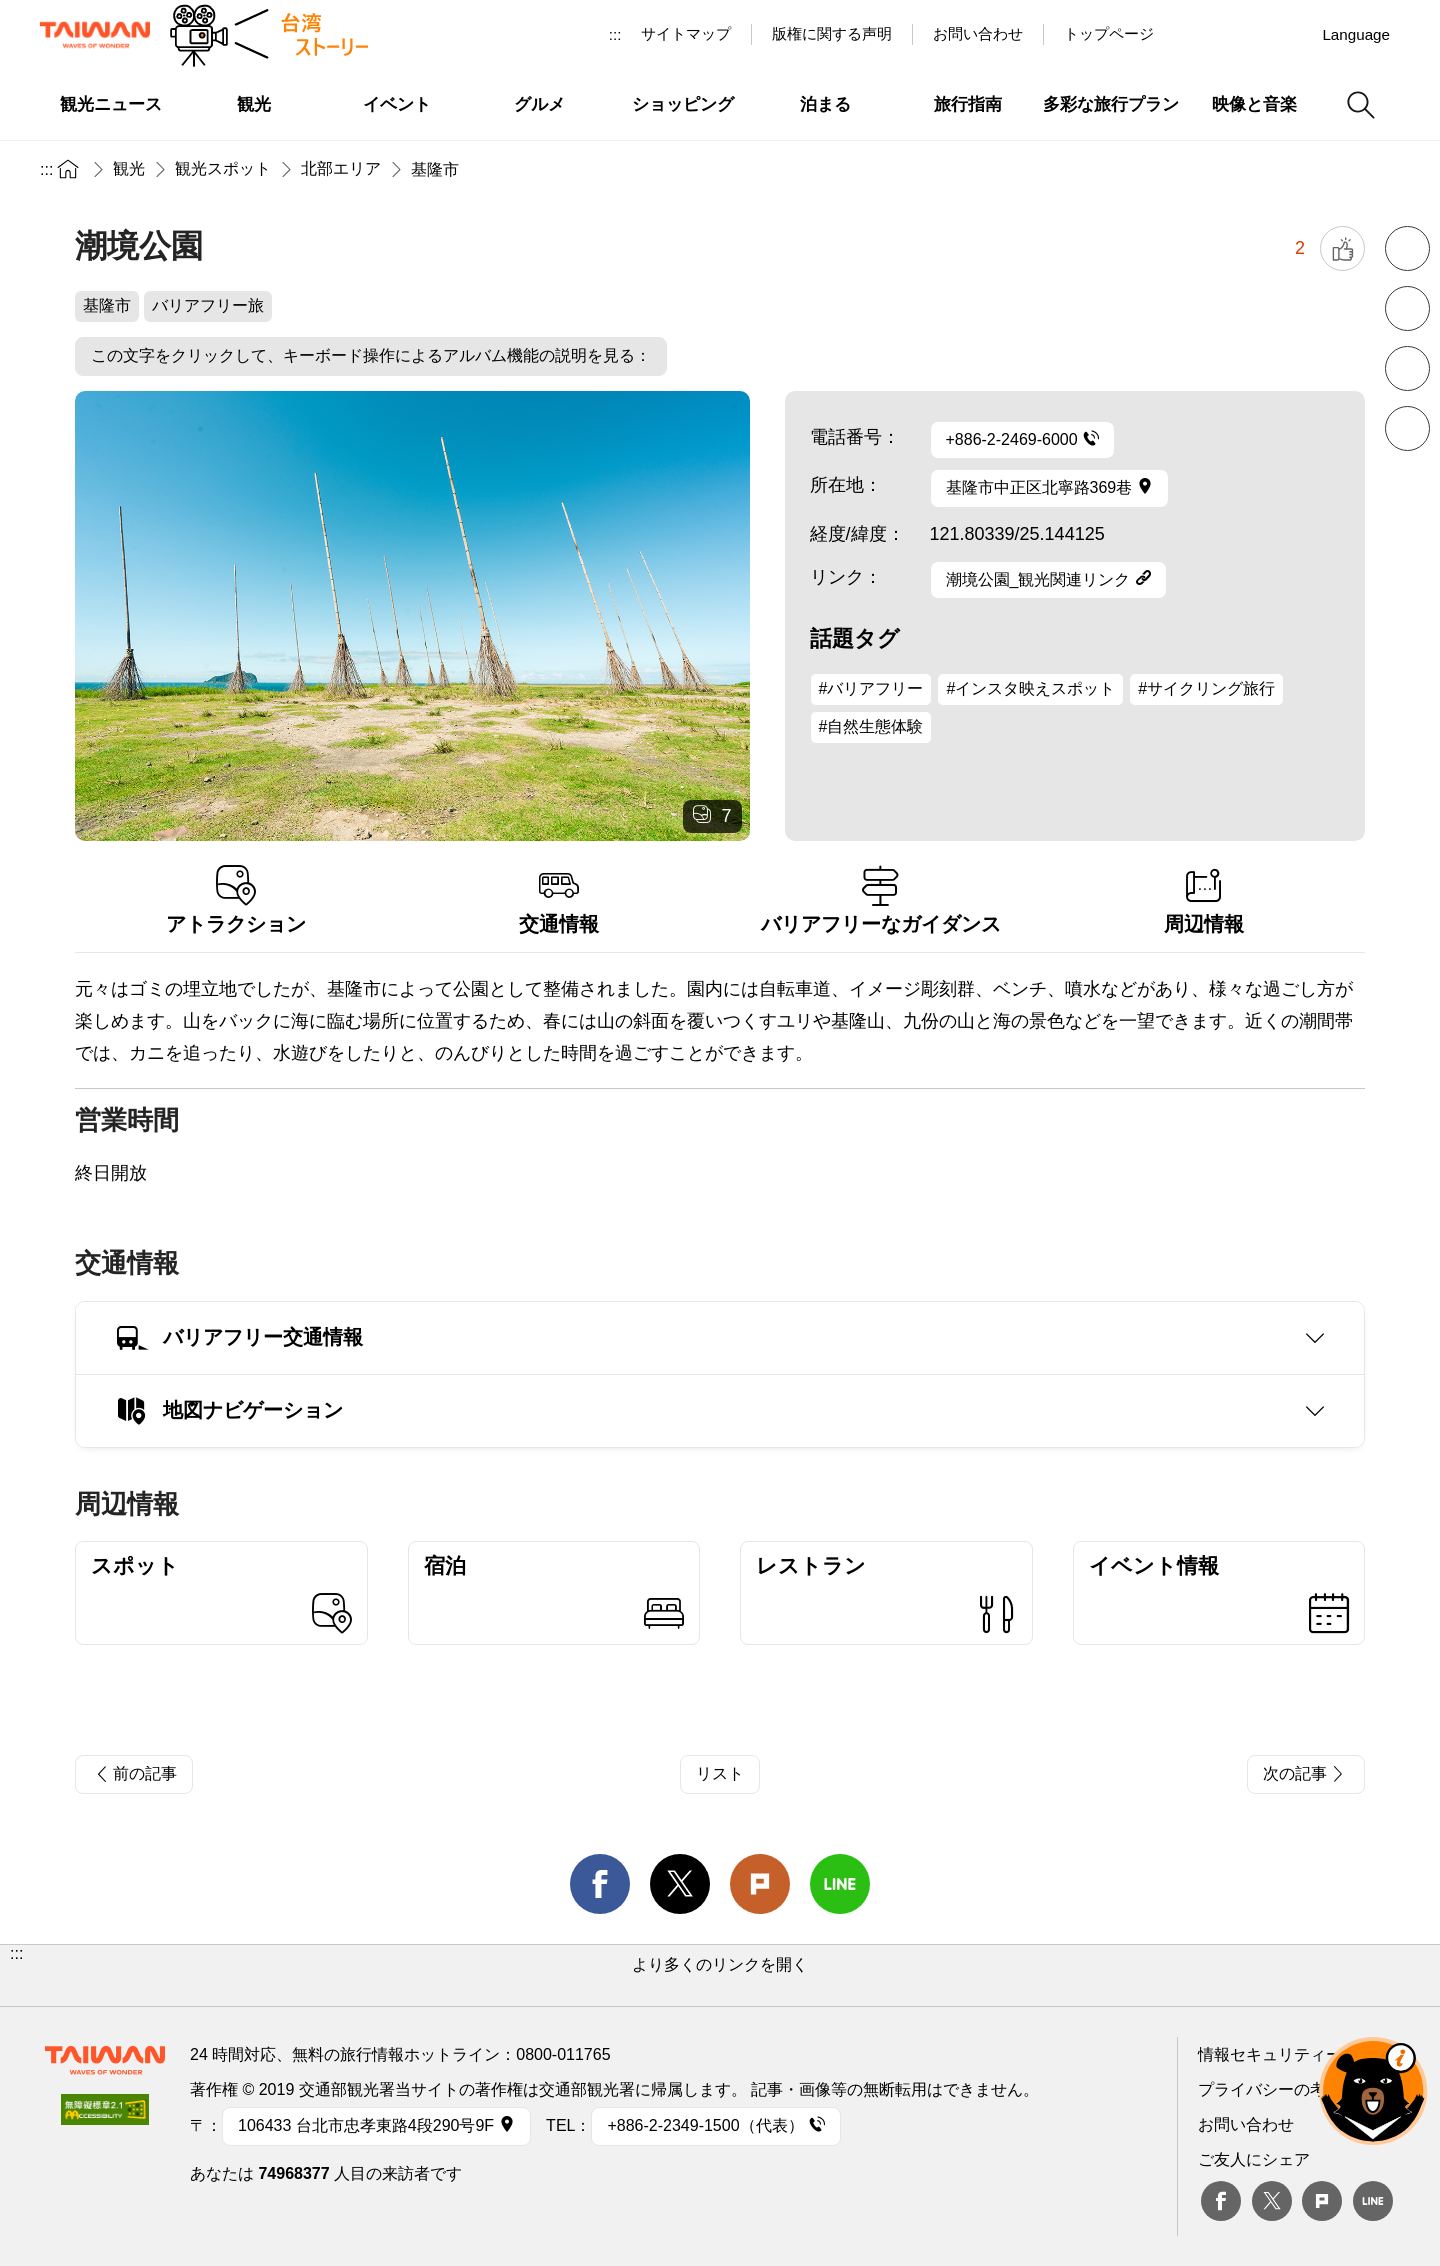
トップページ (1109, 33)
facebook (600, 1884)
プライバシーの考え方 (1278, 2089)
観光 (129, 168)
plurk (1322, 2201)
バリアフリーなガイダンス (881, 900)
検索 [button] (1361, 105)
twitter (680, 1884)
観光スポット (223, 168)
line (840, 1884)
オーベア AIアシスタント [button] (1373, 2091)
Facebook (1221, 2201)
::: (615, 34)
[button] (720, 1975)
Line (1373, 2201)
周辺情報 (1204, 900)
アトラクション (236, 900)
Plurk (760, 1884)
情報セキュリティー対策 (1286, 2054)
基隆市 (435, 169)
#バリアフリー (871, 688)
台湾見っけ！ (1197, 34)
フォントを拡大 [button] (1407, 308)
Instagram (1289, 34)
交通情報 (559, 900)
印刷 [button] (1407, 368)
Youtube (1243, 34)
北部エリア (341, 168)
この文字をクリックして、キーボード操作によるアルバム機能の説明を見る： (371, 355)
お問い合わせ (1246, 2124)
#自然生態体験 (871, 726)
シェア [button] (1407, 428)
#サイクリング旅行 (1206, 688)
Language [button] (1356, 34)
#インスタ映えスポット (1030, 688)
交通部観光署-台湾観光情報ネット (95, 35)
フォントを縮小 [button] (1407, 248)
